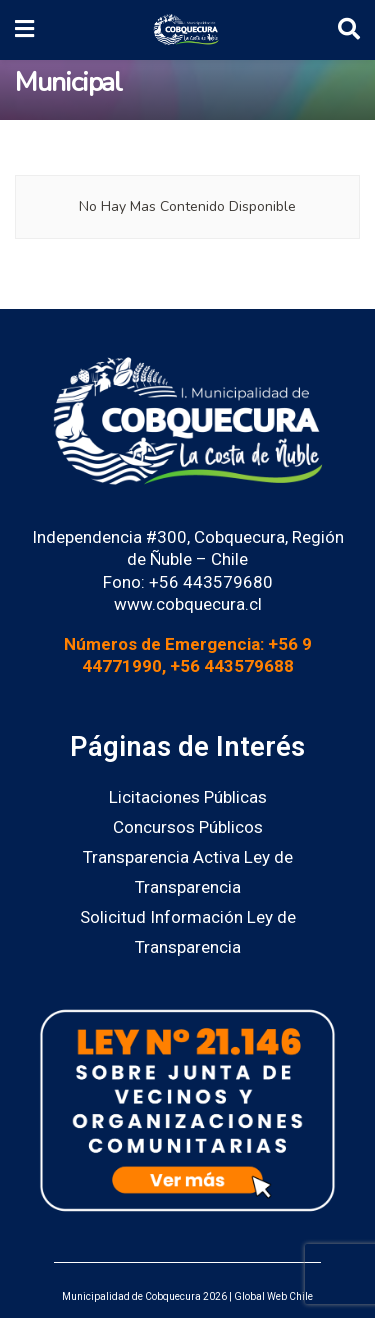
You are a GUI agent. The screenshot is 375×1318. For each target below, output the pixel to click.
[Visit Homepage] (186, 30)
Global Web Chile (273, 1296)
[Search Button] (349, 30)
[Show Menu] (24, 30)
